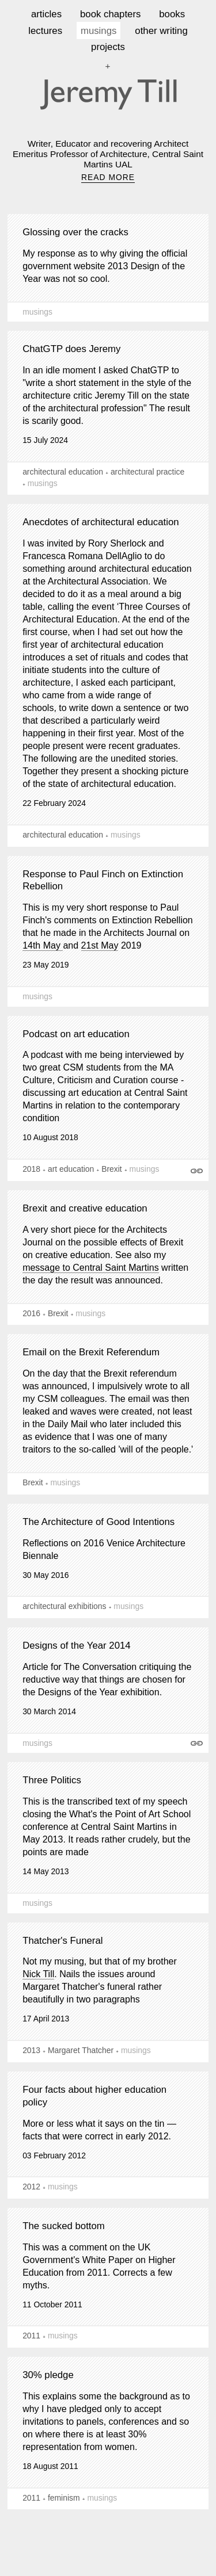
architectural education (62, 471)
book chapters (110, 14)
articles (46, 14)
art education (71, 1169)
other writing (161, 30)
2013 (31, 2050)
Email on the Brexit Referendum (91, 1352)
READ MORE (108, 177)
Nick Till (38, 1974)
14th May (42, 945)
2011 (31, 2335)
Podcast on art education (76, 1034)
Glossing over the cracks (75, 232)
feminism (64, 2497)
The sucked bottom (63, 2225)
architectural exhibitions (64, 1606)
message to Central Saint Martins (90, 1267)
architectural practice (147, 471)
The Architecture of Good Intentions (98, 1521)
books (172, 14)
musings (99, 30)
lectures (45, 30)
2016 (31, 1313)
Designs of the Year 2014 (76, 1645)
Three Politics (51, 1780)
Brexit (111, 1169)
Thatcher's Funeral (62, 1940)
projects (108, 46)
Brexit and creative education (84, 1208)
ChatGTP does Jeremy (71, 348)
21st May (100, 945)
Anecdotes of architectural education (100, 522)
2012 (31, 2186)
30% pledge (48, 2374)
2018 (31, 1169)
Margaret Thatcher (80, 2050)
